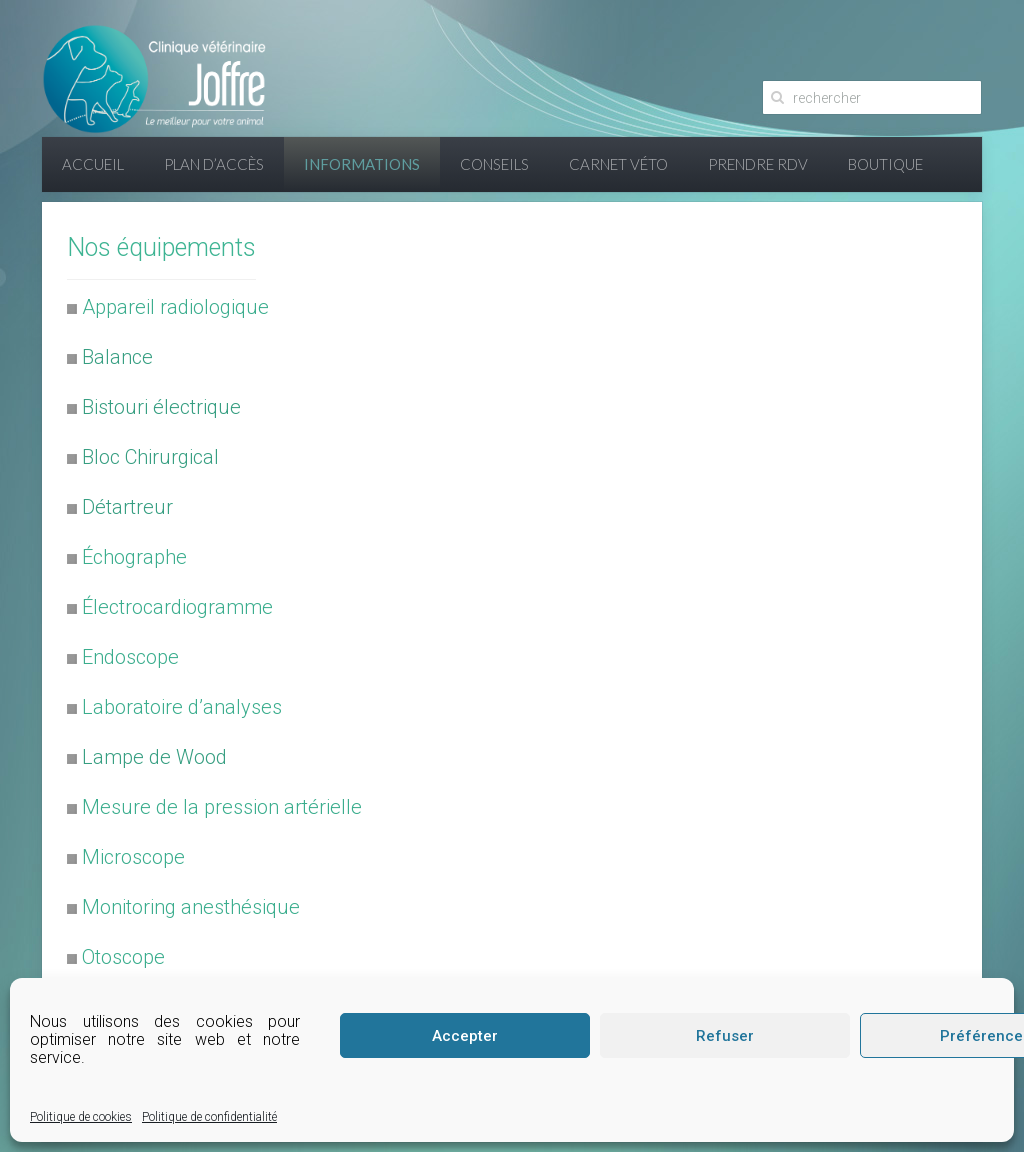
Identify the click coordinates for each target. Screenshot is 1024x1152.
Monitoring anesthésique (191, 907)
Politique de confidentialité (209, 1117)
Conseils (494, 164)
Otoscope (123, 957)
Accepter (465, 1036)
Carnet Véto (618, 164)
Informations (362, 164)
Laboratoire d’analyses (182, 707)
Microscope (133, 857)
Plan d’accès (214, 164)
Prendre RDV (758, 164)
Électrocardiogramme (177, 607)
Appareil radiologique (175, 307)
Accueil (93, 164)
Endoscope (130, 657)
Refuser (725, 1036)
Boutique (885, 164)
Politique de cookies (81, 1117)
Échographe (134, 557)
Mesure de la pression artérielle (222, 807)
